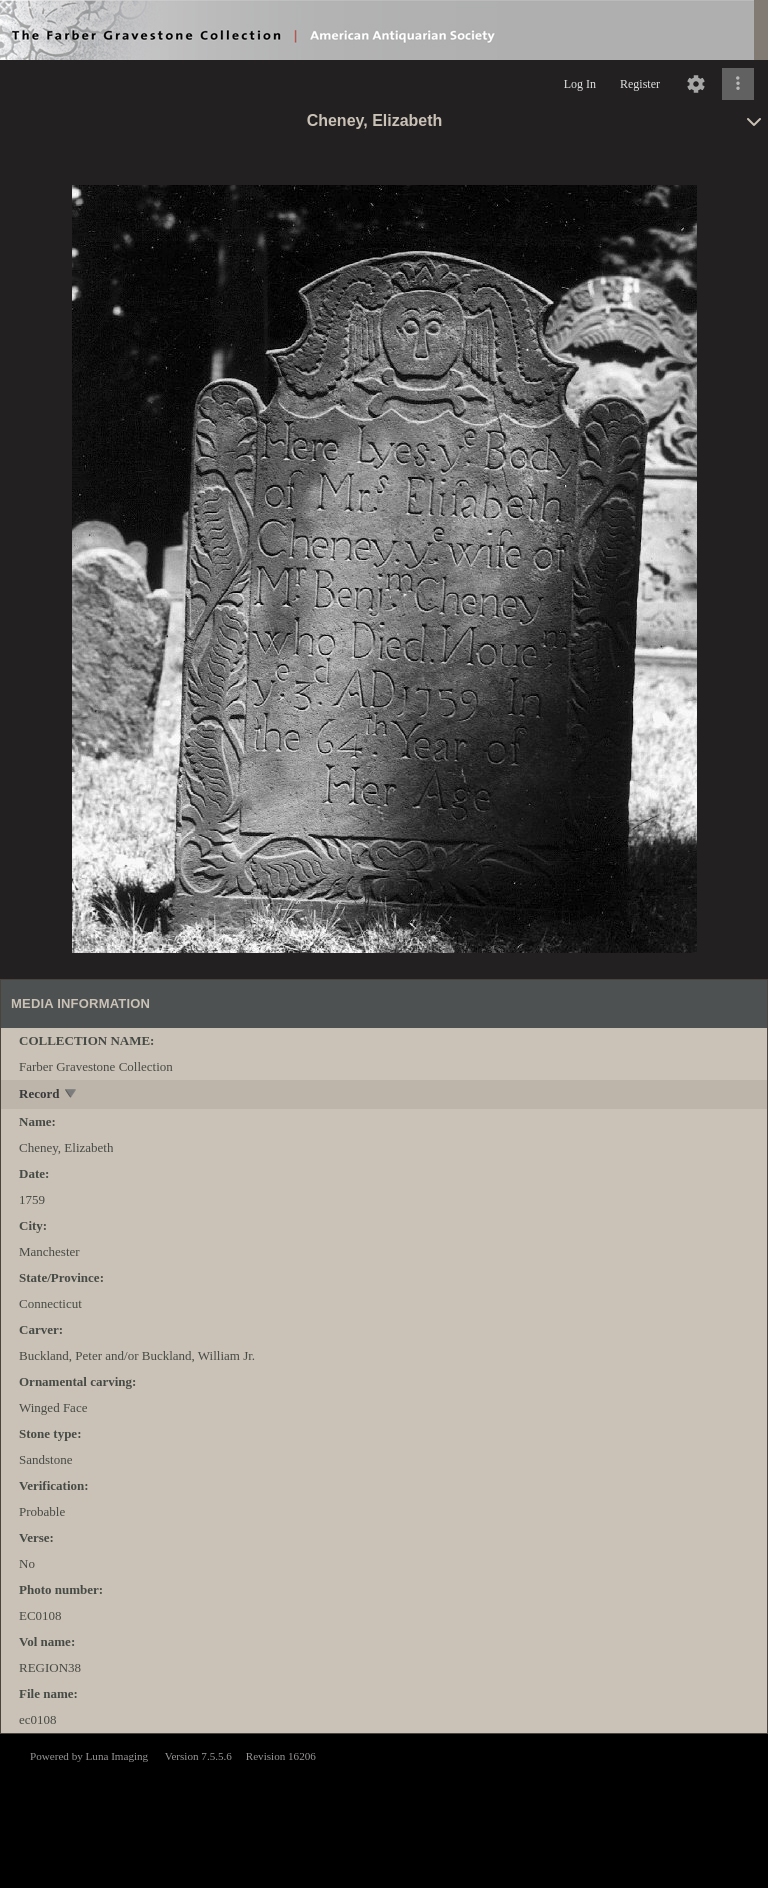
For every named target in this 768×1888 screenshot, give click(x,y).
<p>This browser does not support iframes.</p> (384, 1809)
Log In (580, 84)
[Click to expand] (738, 84)
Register (640, 84)
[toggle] (71, 1095)
